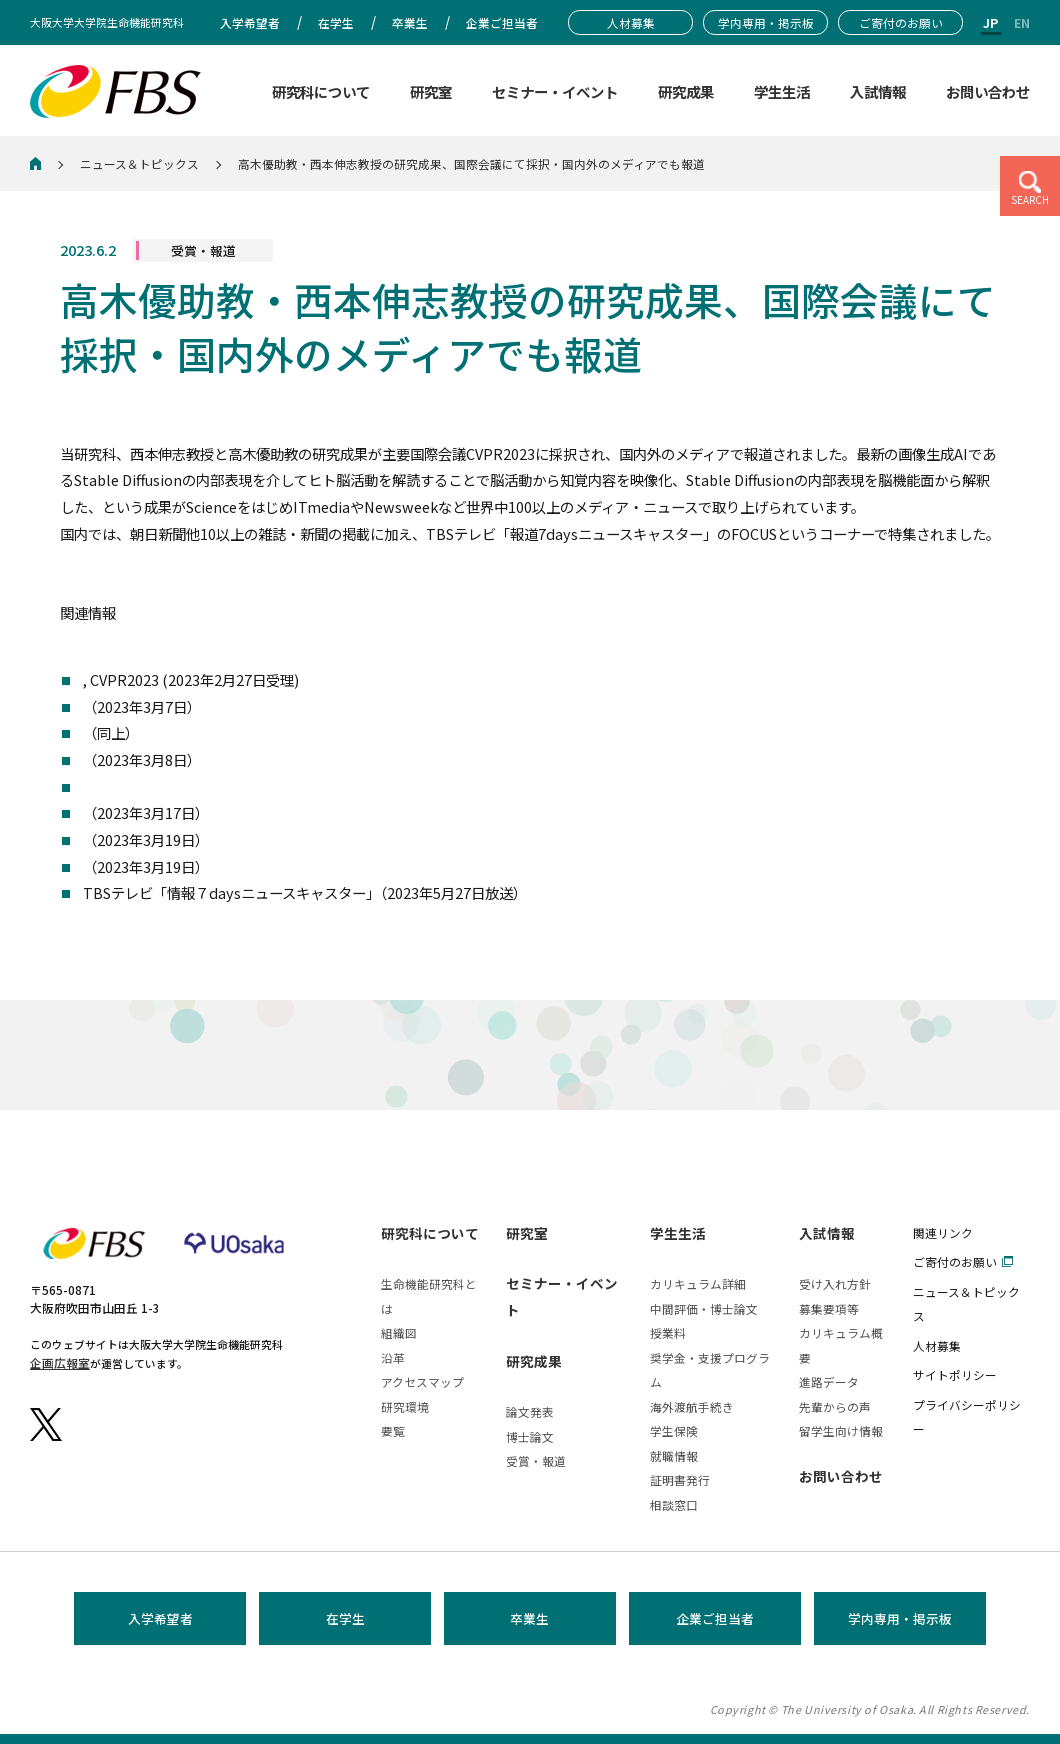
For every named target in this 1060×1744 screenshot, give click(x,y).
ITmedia (111, 759)
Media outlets (131, 786)
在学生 (345, 1618)
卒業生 (529, 1618)
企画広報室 (60, 1362)
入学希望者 (160, 1618)
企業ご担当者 (715, 1618)
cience (112, 706)
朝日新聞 (111, 839)
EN (1022, 22)
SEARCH (1030, 200)
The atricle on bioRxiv (157, 679)
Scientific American (148, 812)
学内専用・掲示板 (900, 1618)
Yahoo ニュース (132, 866)
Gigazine (113, 732)
